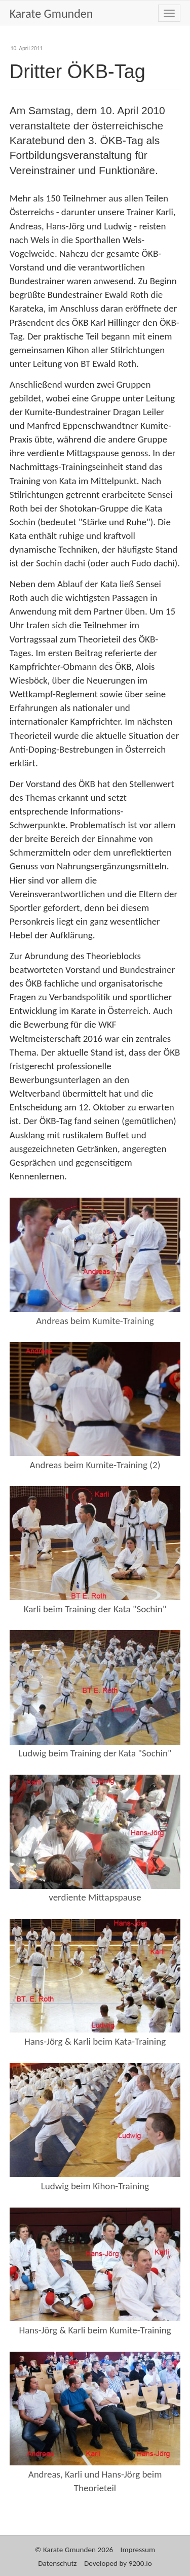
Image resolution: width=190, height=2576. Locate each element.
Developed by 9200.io (118, 2563)
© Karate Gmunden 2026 (74, 2549)
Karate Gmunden (51, 13)
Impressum (138, 2549)
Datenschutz (57, 2563)
